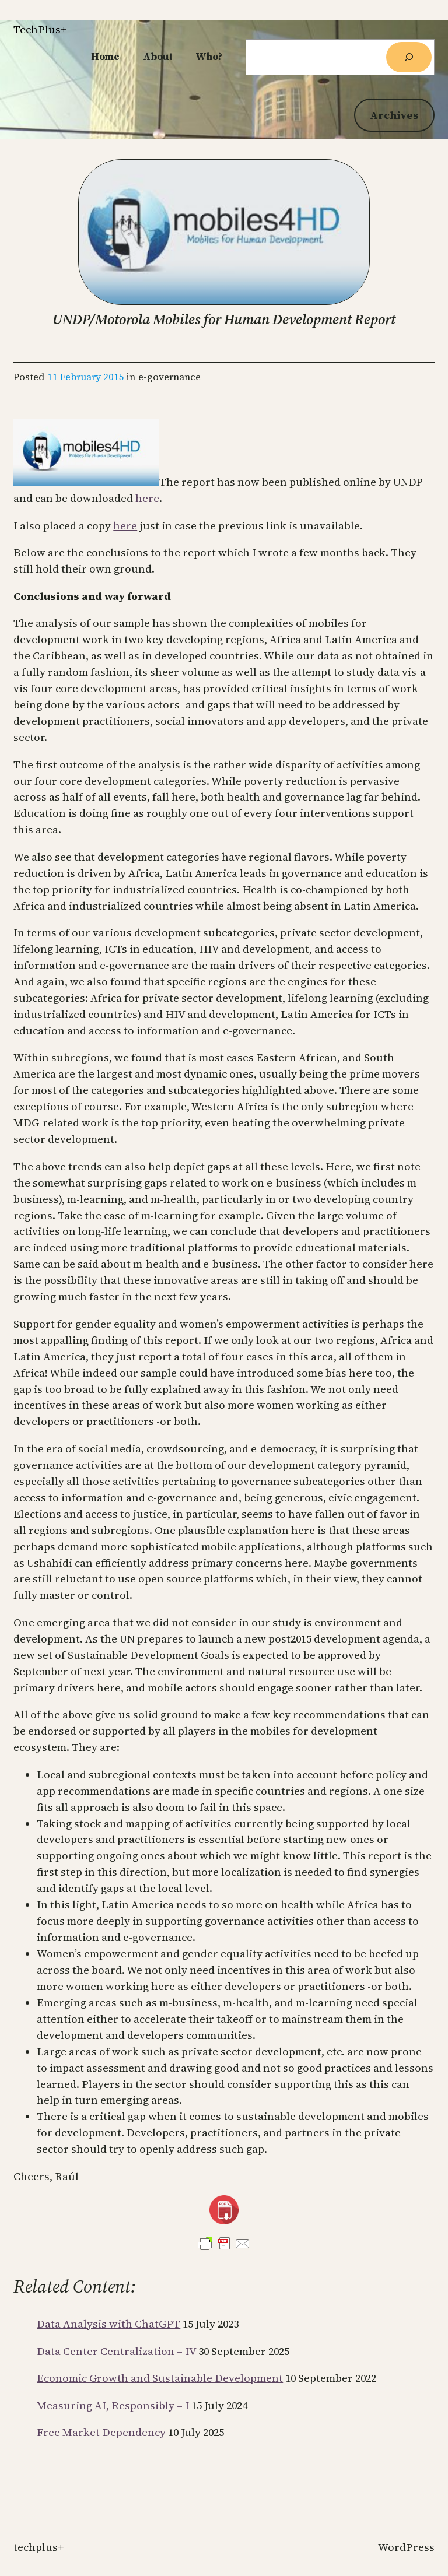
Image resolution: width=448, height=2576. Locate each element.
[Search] (409, 57)
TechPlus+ (39, 29)
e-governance (169, 377)
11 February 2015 (85, 377)
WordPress (406, 2547)
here (147, 498)
